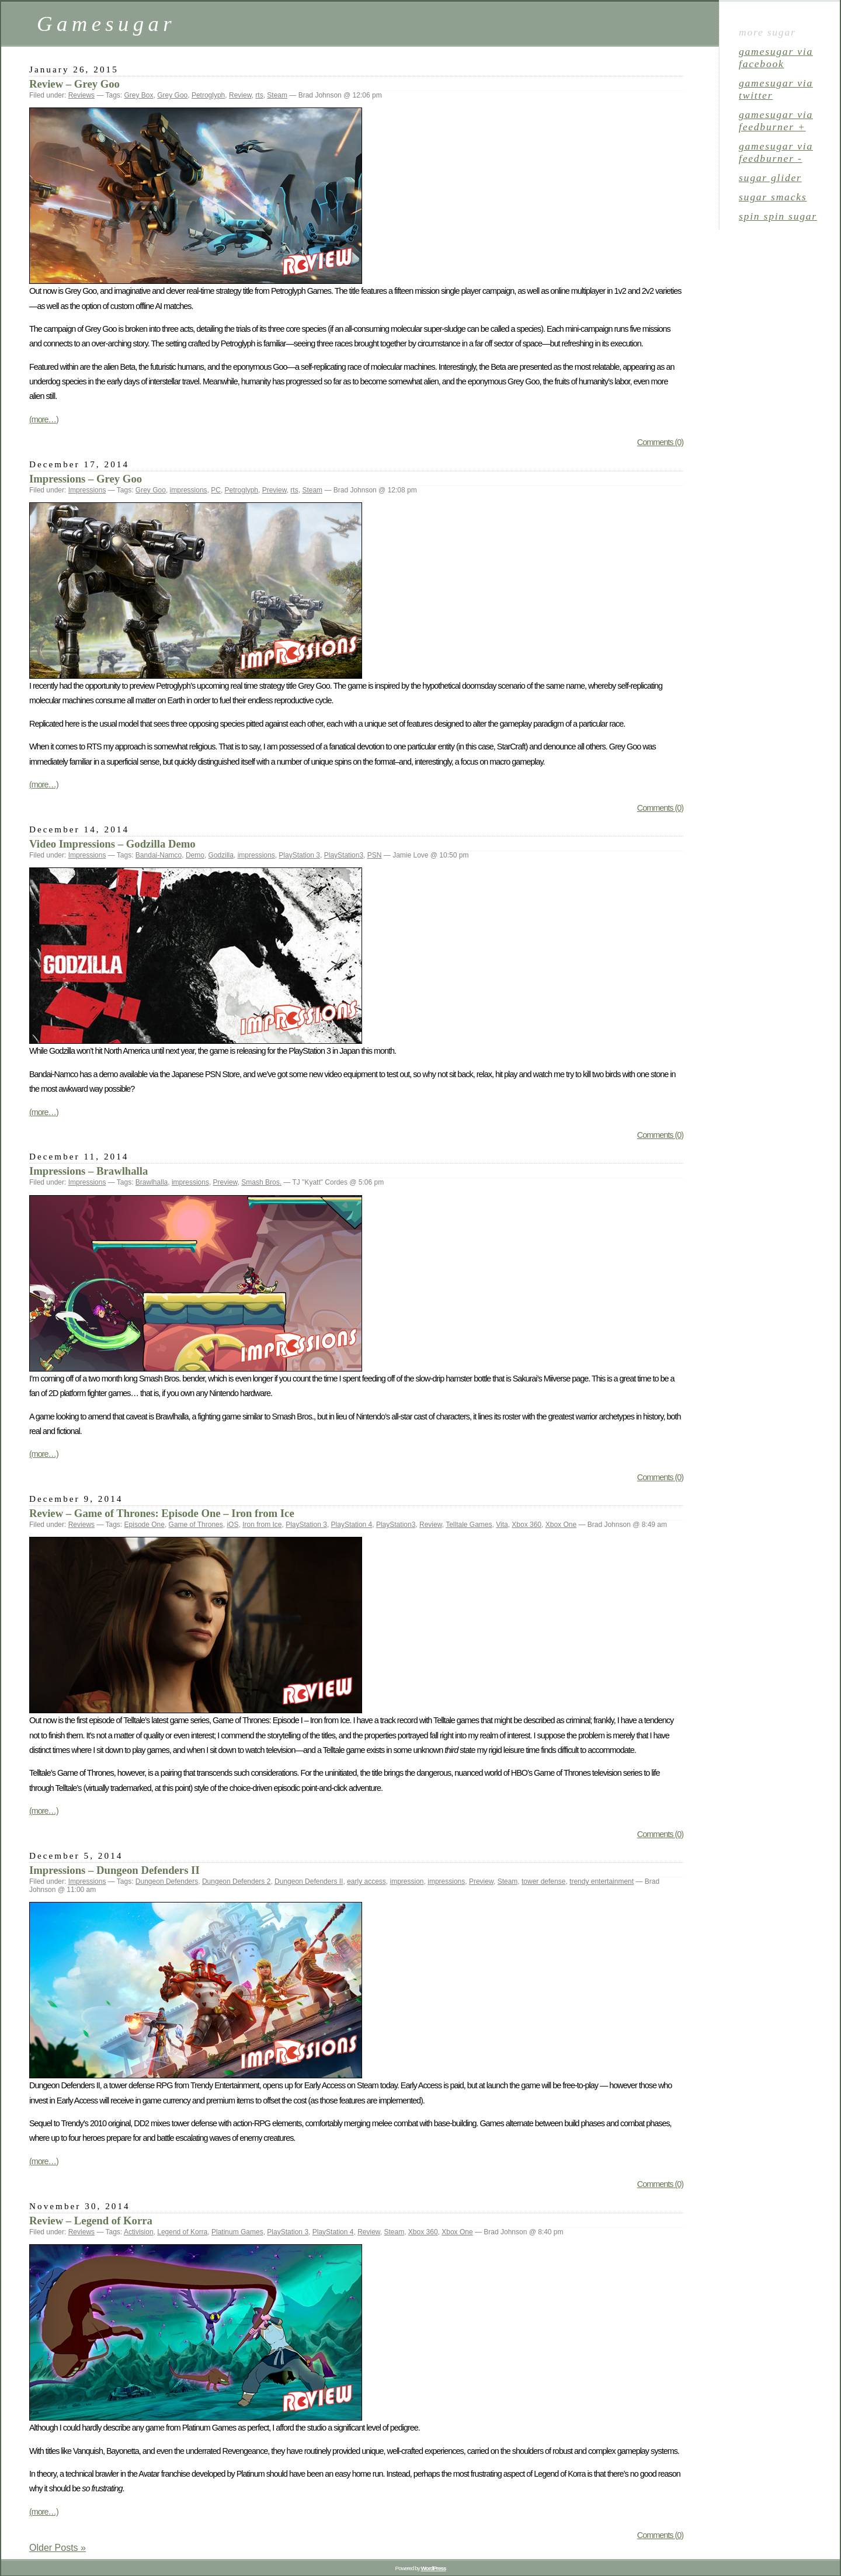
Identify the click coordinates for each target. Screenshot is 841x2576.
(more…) (43, 419)
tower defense (543, 1881)
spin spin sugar (778, 216)
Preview (274, 490)
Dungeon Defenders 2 (236, 1881)
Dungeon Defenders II (308, 1881)
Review (240, 95)
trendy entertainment (601, 1881)
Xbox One (560, 1524)
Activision (139, 2232)
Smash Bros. (261, 1182)
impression (407, 1881)
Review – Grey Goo (74, 84)
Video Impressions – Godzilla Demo (112, 844)
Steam (277, 95)
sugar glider (770, 177)
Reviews (81, 95)
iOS (232, 1524)
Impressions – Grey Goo (85, 479)
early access (366, 1881)
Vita (502, 1524)
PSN (374, 855)
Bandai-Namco (158, 855)
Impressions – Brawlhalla (88, 1171)
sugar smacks (773, 197)
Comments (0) (660, 442)
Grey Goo (172, 95)
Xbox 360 (526, 1524)
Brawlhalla (151, 1182)
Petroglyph (208, 95)
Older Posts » (57, 2548)
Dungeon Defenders (166, 1881)
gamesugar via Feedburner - (776, 152)
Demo (195, 855)
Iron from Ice (262, 1524)
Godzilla (221, 855)
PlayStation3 (343, 855)
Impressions (87, 490)
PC (216, 490)
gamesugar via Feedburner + (776, 121)
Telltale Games (469, 1524)
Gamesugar (106, 24)
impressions (188, 490)
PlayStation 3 (299, 855)
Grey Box (139, 95)
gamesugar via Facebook (776, 58)
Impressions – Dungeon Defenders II (114, 1870)
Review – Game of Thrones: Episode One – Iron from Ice (161, 1513)
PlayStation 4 (352, 1524)
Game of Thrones (196, 1524)
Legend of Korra (182, 2232)
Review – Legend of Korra (90, 2220)
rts (259, 95)
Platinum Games (237, 2232)
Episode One (144, 1524)
